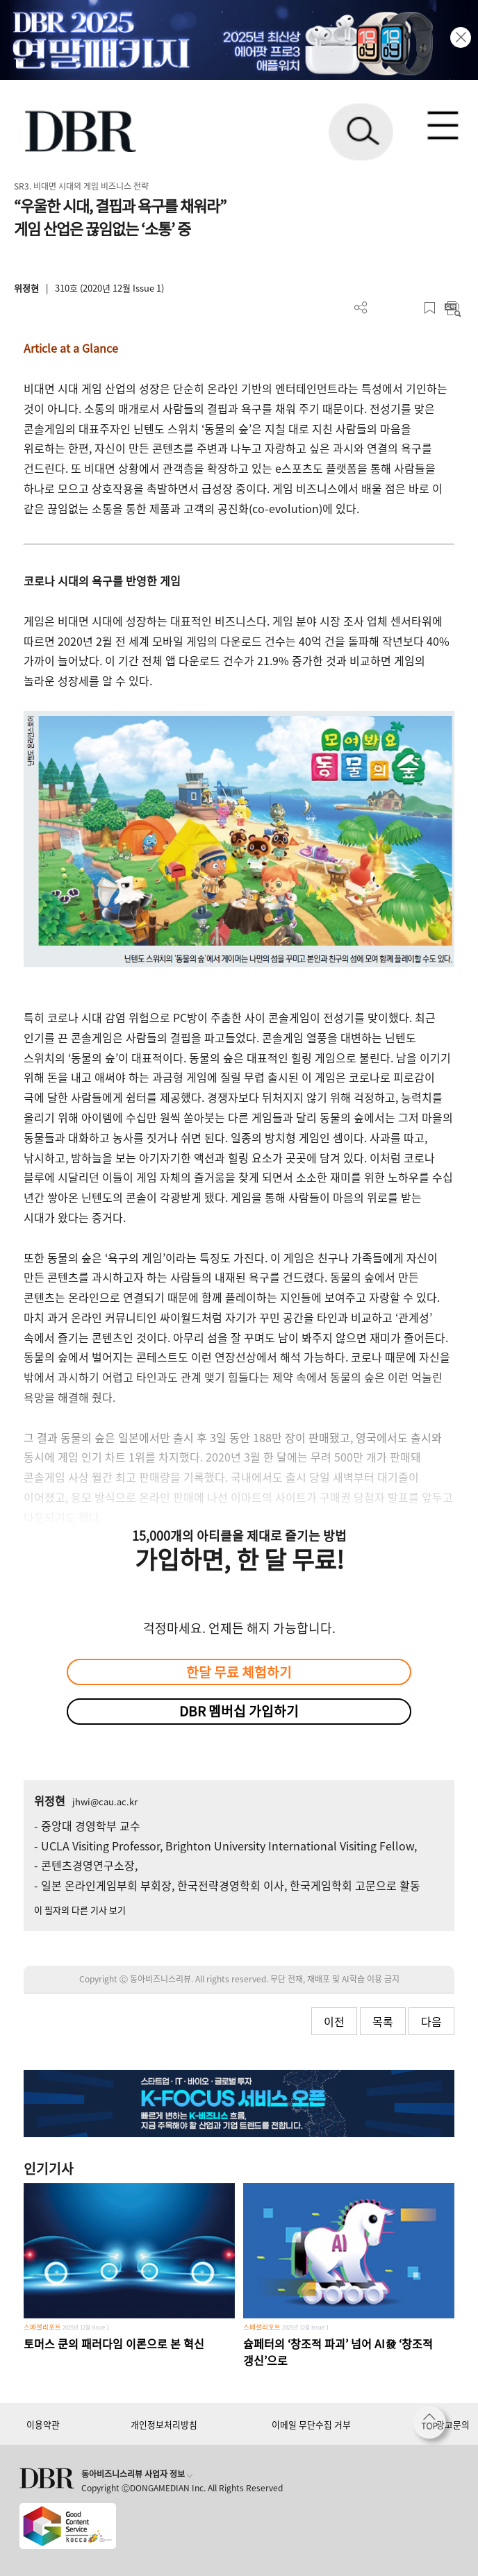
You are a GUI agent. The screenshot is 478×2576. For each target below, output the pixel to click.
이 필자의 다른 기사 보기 (80, 1909)
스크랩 (429, 307)
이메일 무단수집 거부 (311, 2424)
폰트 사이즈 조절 (406, 307)
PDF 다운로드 (383, 307)
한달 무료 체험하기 (239, 1672)
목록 (382, 2021)
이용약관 (43, 2424)
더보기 (360, 307)
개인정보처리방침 (164, 2424)
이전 (334, 2021)
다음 (431, 2021)
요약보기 (452, 307)
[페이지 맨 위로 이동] (432, 2426)
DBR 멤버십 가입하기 (239, 1711)
